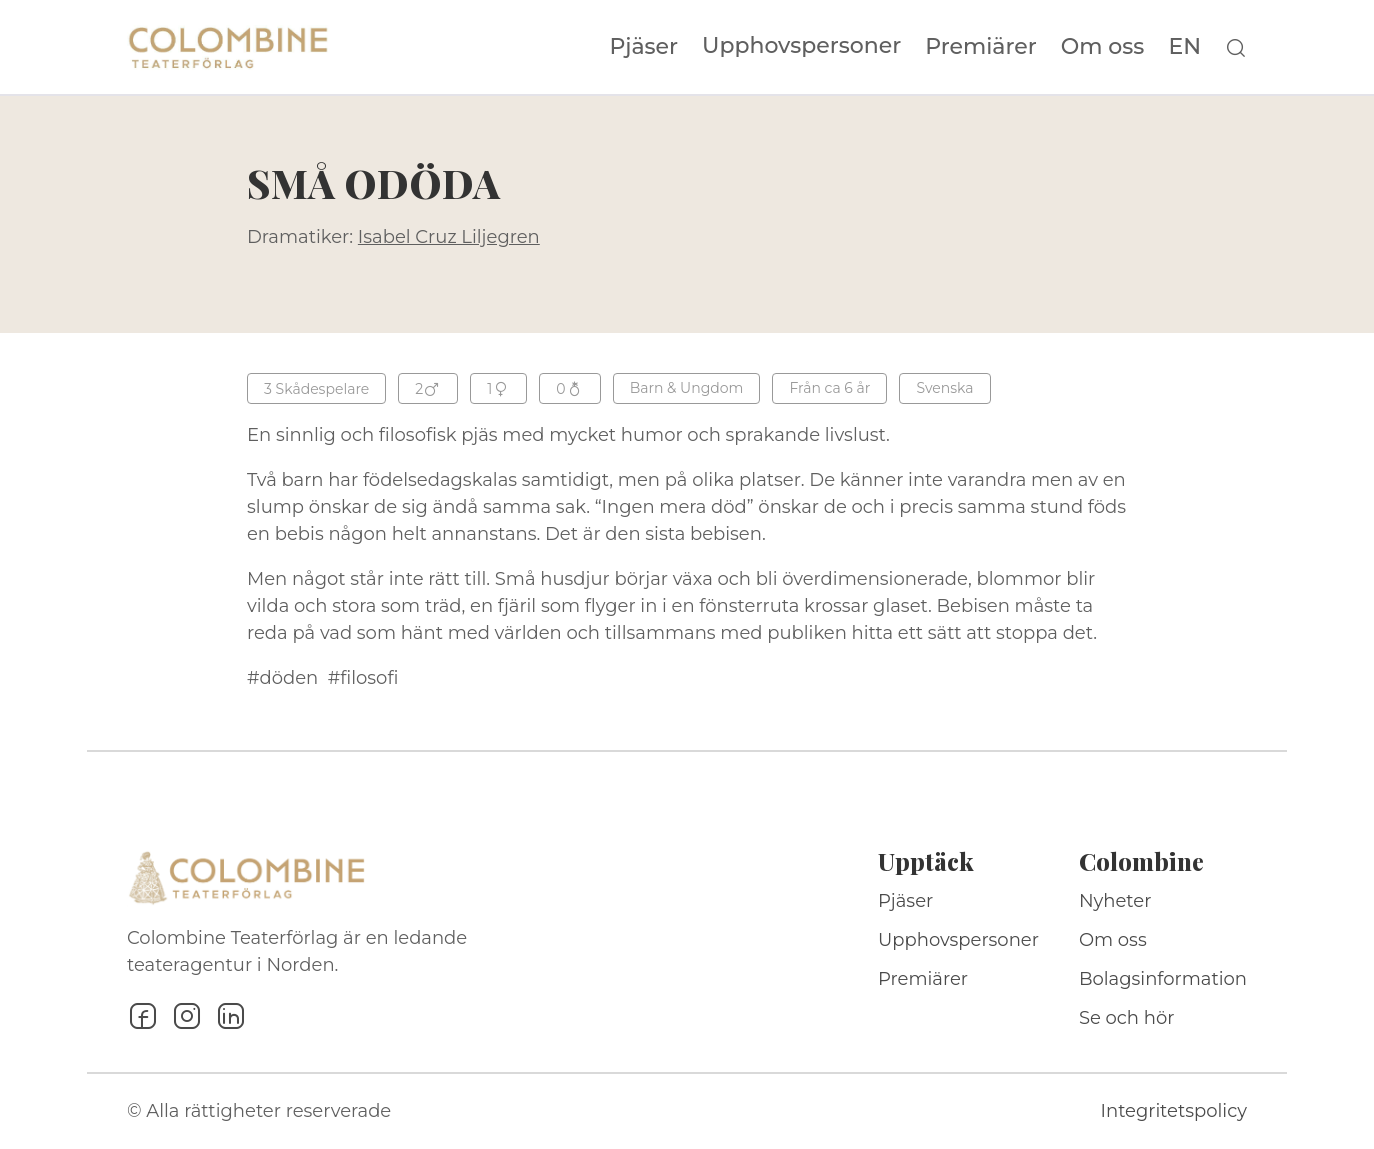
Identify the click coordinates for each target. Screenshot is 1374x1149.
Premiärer (981, 47)
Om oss (1103, 47)
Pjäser (644, 47)
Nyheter (1115, 901)
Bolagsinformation (1163, 979)
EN (1184, 47)
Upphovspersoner (801, 45)
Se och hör (1127, 1018)
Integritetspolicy (1174, 1111)
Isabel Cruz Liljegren (449, 237)
